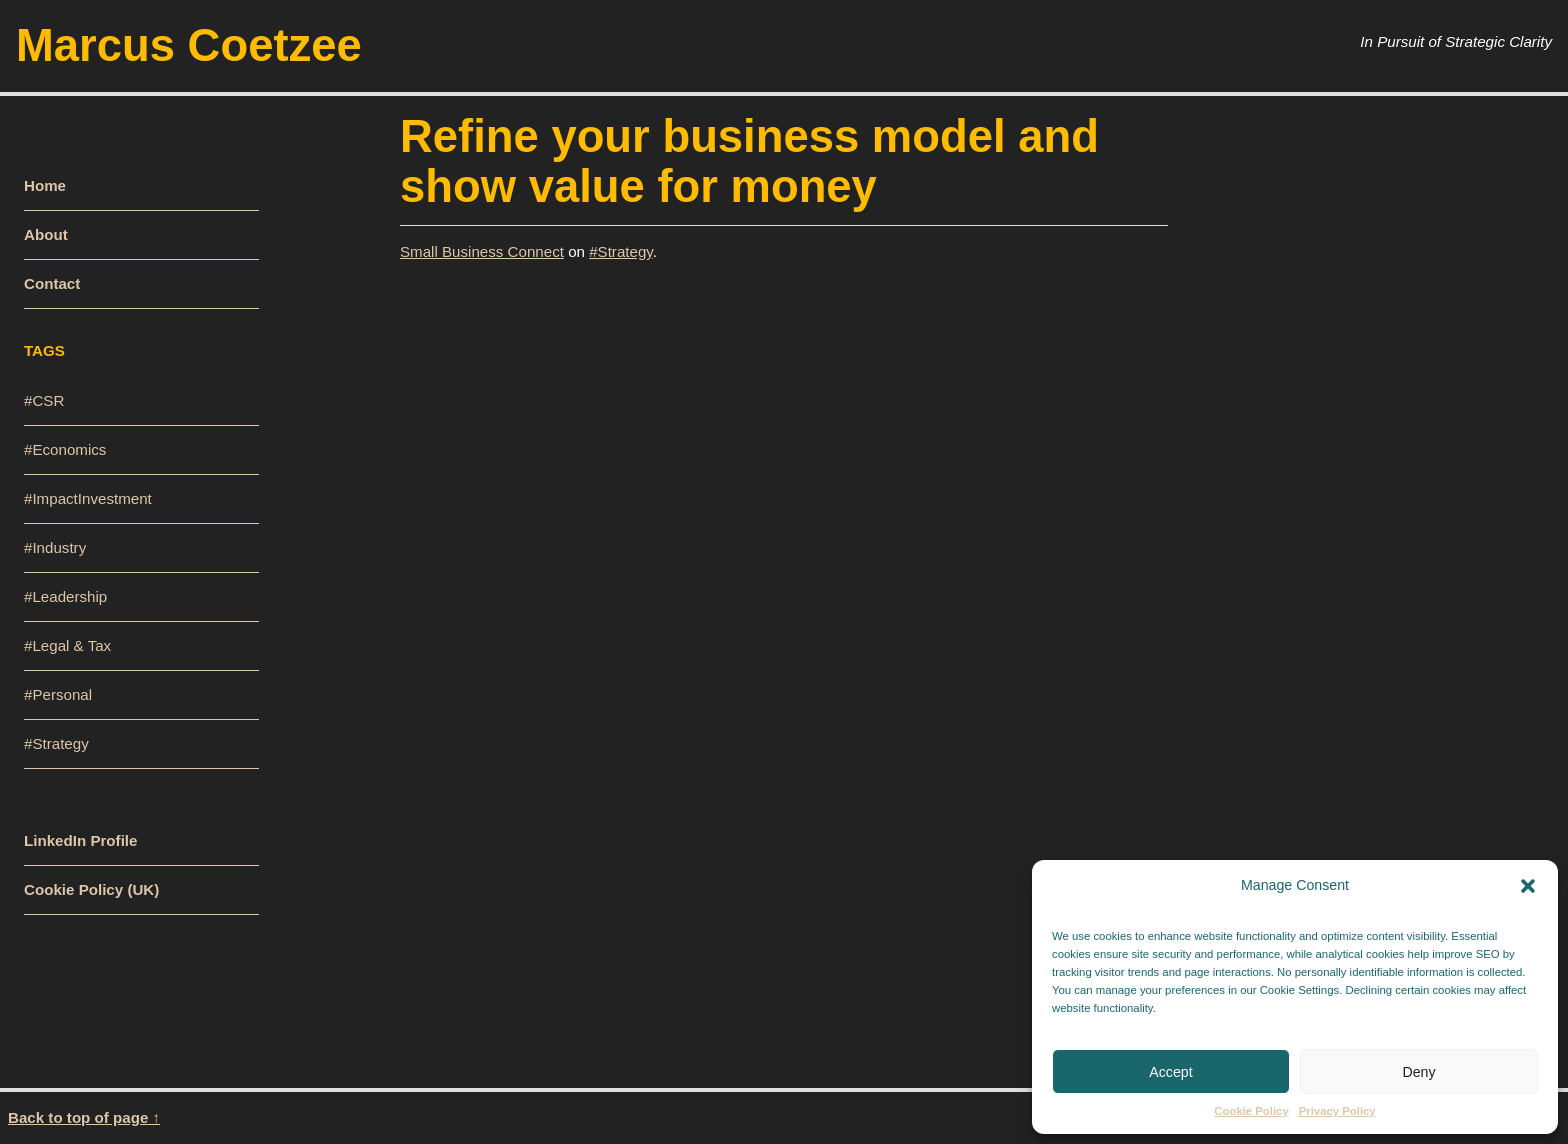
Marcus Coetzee (189, 45)
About (46, 234)
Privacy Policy (1337, 1111)
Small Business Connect (482, 251)
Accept (1170, 1072)
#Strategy (621, 251)
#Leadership (65, 596)
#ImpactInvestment (88, 498)
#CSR (44, 400)
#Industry (55, 547)
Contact (52, 283)
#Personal (58, 694)
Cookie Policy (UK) (91, 889)
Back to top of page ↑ (84, 1117)
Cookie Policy (1251, 1111)
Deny (1418, 1072)
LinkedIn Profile (80, 840)
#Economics (65, 449)
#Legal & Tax (67, 645)
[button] (1528, 885)
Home (45, 185)
